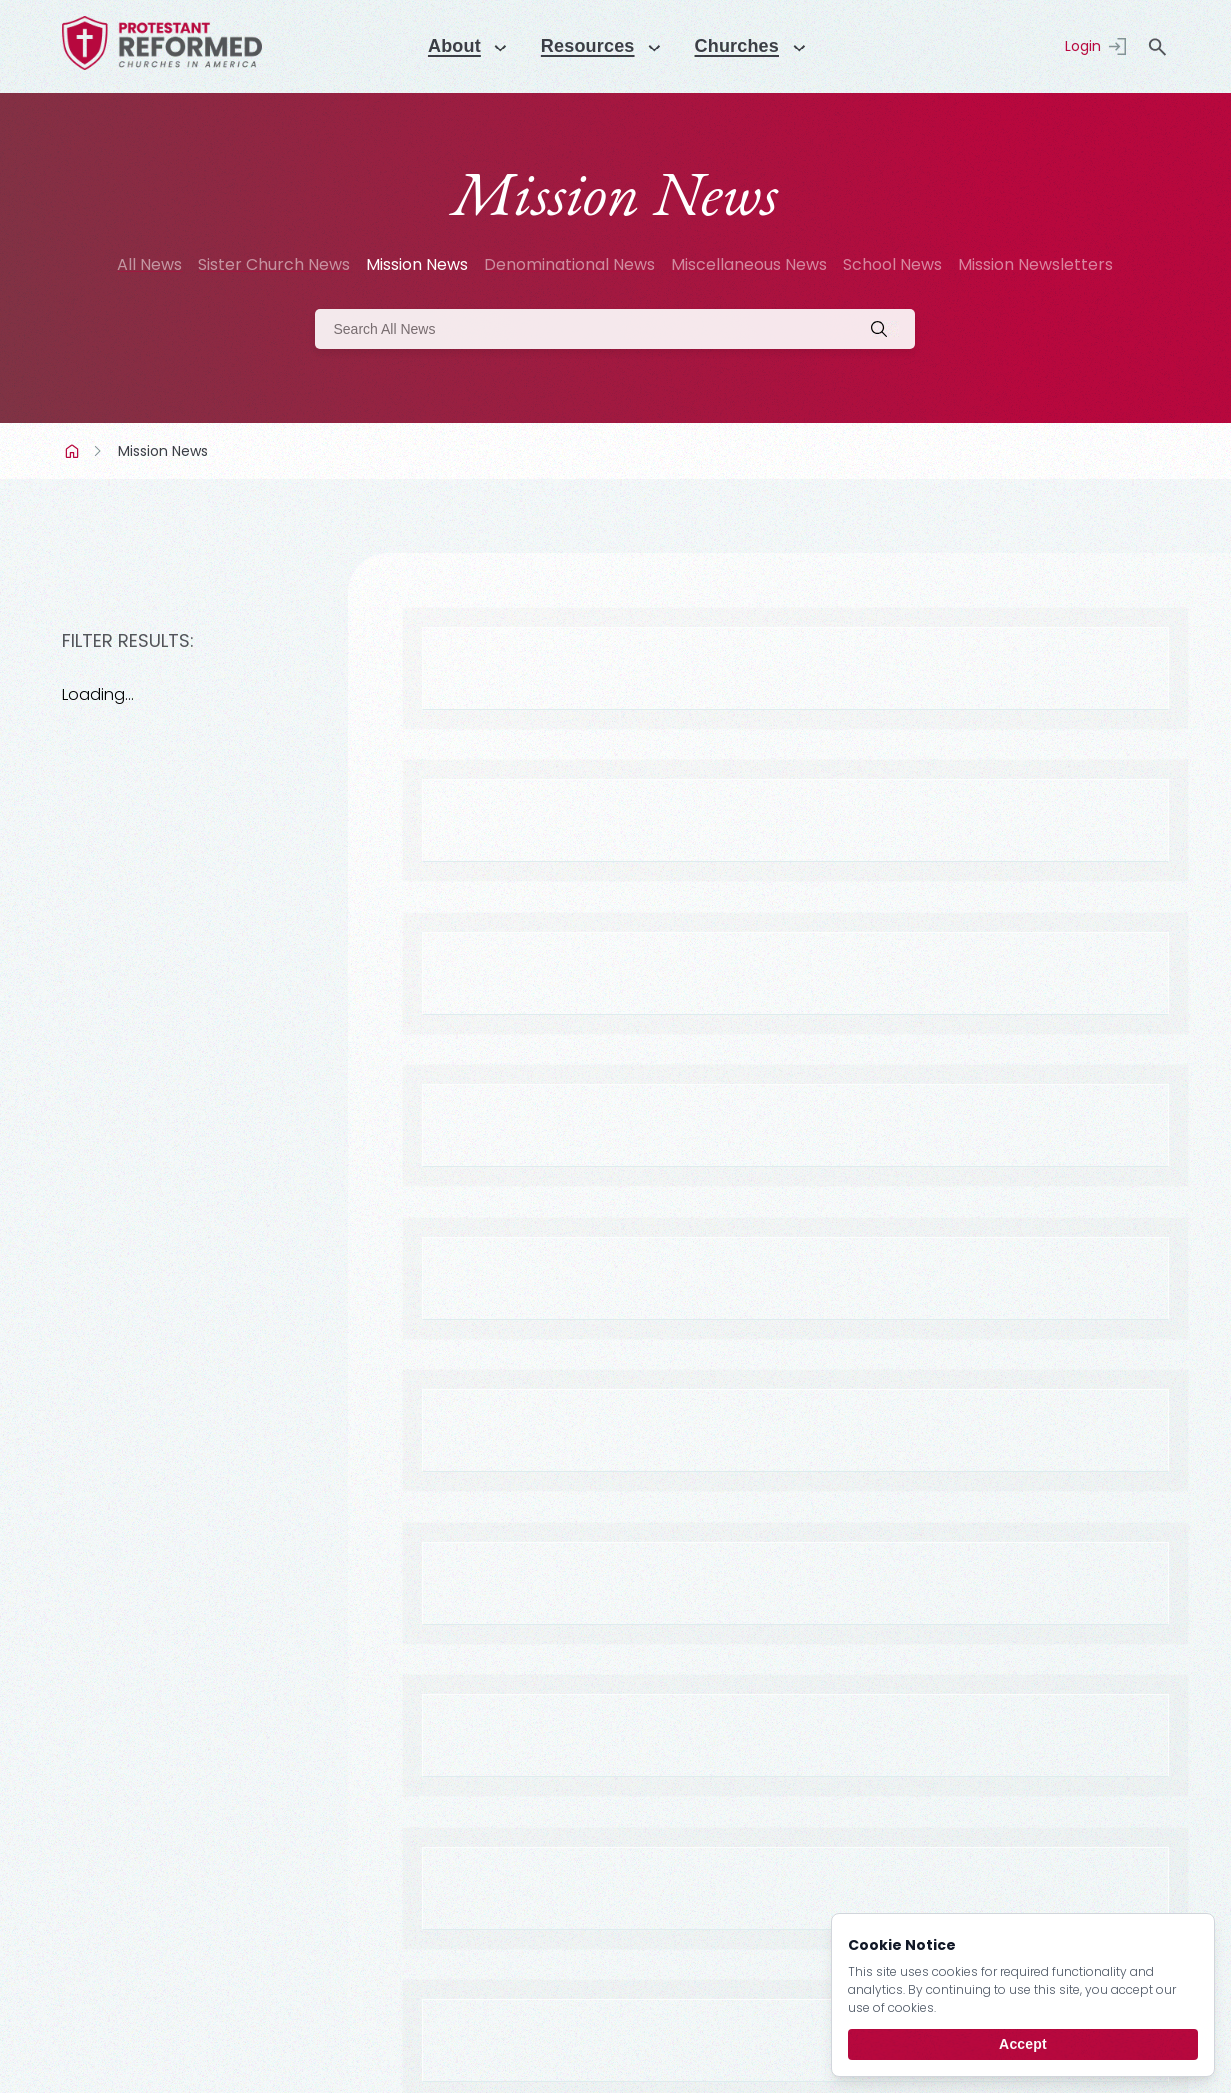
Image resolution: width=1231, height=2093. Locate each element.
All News (149, 264)
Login (1083, 46)
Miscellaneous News (749, 264)
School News (892, 264)
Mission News (417, 264)
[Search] (615, 329)
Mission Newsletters (1035, 264)
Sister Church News (274, 264)
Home (74, 451)
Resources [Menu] (586, 46)
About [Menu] (444, 46)
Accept (1023, 2044)
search (1157, 47)
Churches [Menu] (745, 46)
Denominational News (569, 264)
